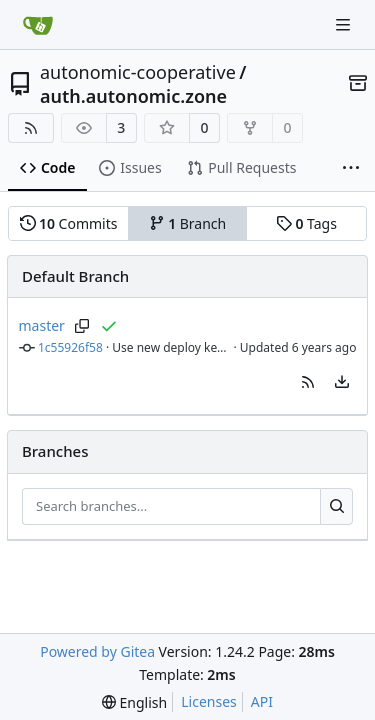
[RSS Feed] (31, 128)
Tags (306, 223)
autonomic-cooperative (138, 72)
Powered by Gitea (97, 651)
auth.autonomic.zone (133, 96)
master (42, 325)
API (262, 701)
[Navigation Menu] (345, 24)
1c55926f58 (70, 347)
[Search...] (336, 507)
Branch (188, 223)
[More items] (351, 169)
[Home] (38, 25)
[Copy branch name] (82, 326)
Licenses (209, 701)
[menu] (342, 382)
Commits (69, 223)
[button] (308, 382)
